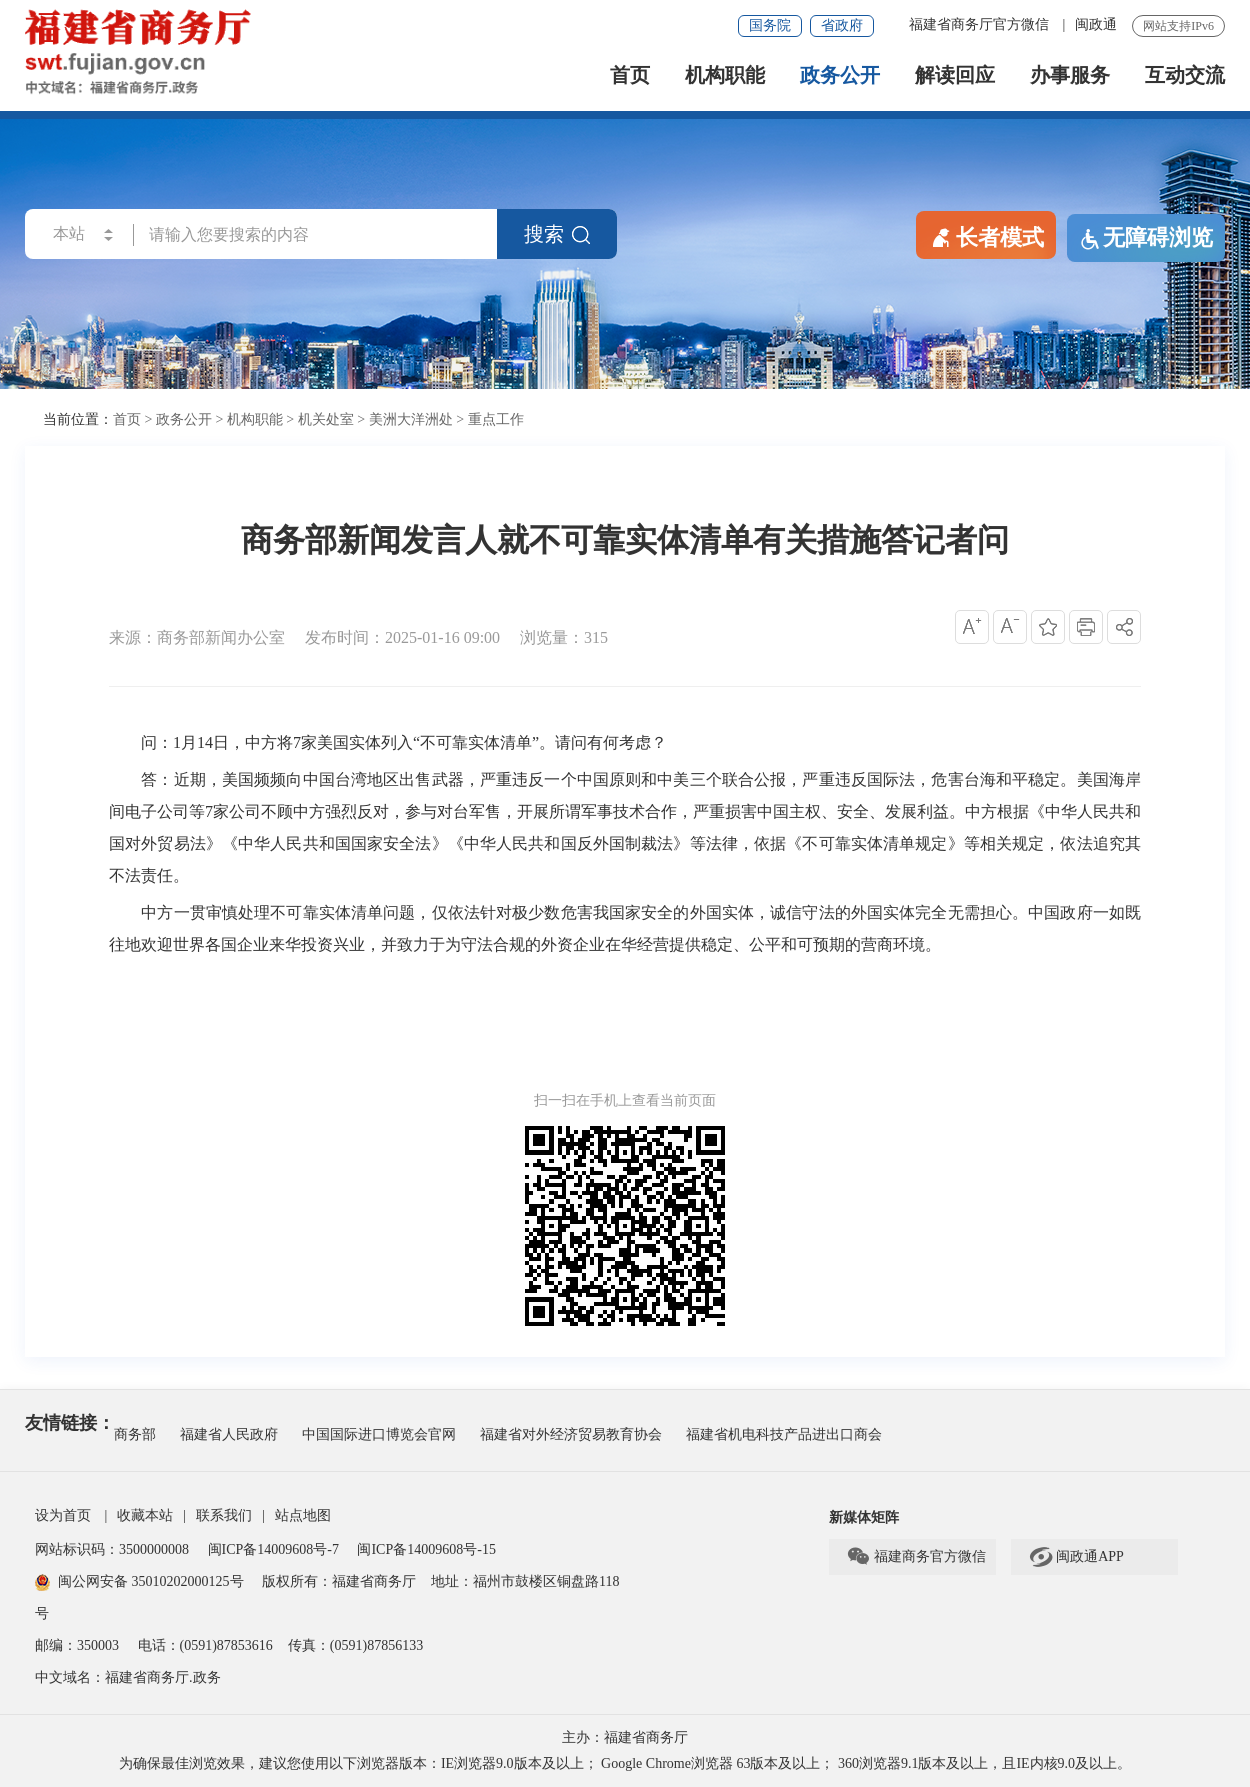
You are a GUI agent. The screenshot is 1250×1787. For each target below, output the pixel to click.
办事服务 (1070, 75)
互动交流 (1185, 75)
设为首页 (63, 1515)
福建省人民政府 (229, 1434)
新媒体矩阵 (864, 1517)
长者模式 (986, 236)
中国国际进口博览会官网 (379, 1434)
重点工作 (496, 419)
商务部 (135, 1434)
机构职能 (725, 75)
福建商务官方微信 (916, 1557)
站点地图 (303, 1515)
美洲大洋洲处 (411, 419)
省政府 (842, 25)
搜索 (557, 234)
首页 (630, 75)
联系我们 (224, 1515)
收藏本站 (145, 1515)
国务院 (770, 25)
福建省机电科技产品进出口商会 (784, 1434)
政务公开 (840, 75)
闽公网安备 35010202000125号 (139, 1581)
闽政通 (1096, 24)
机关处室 (326, 419)
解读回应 (955, 75)
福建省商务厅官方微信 (981, 24)
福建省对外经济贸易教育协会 (571, 1434)
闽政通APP (1076, 1557)
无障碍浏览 (1146, 238)
